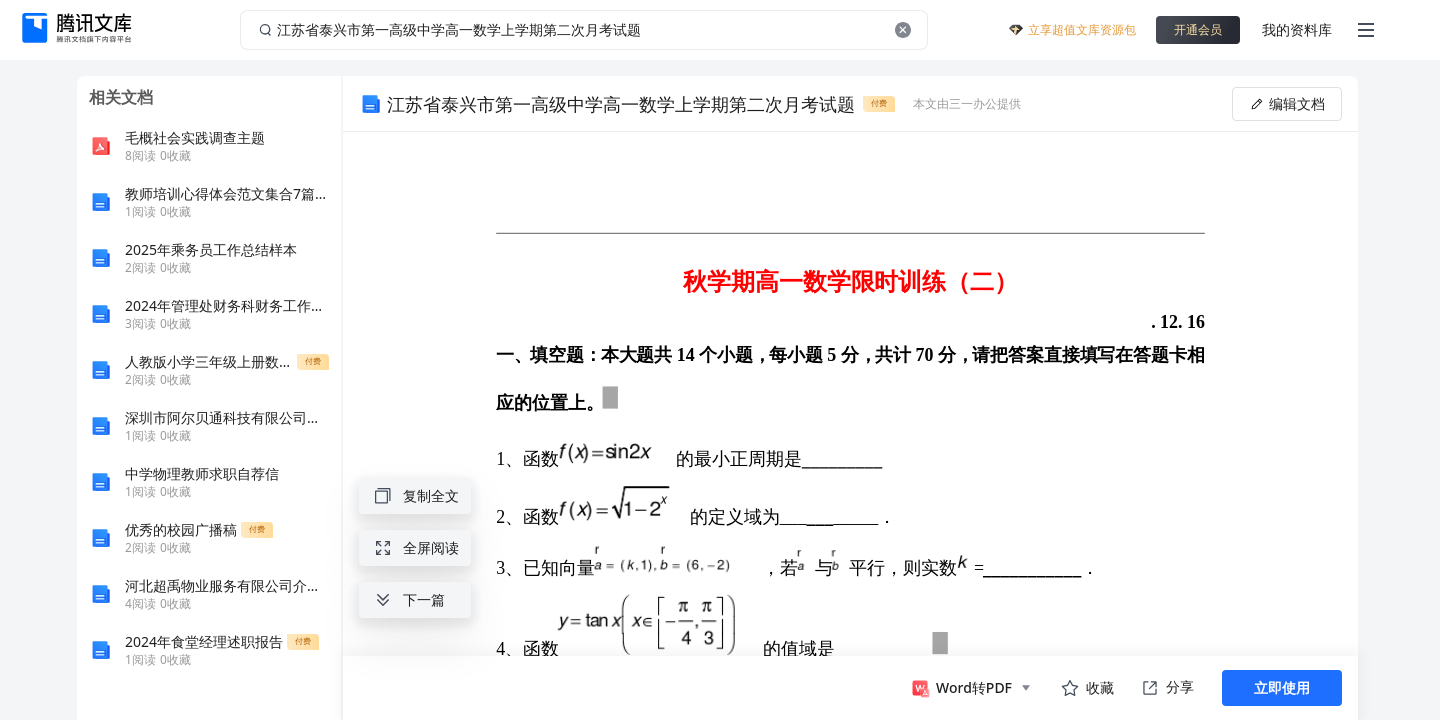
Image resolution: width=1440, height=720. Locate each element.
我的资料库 (1297, 29)
